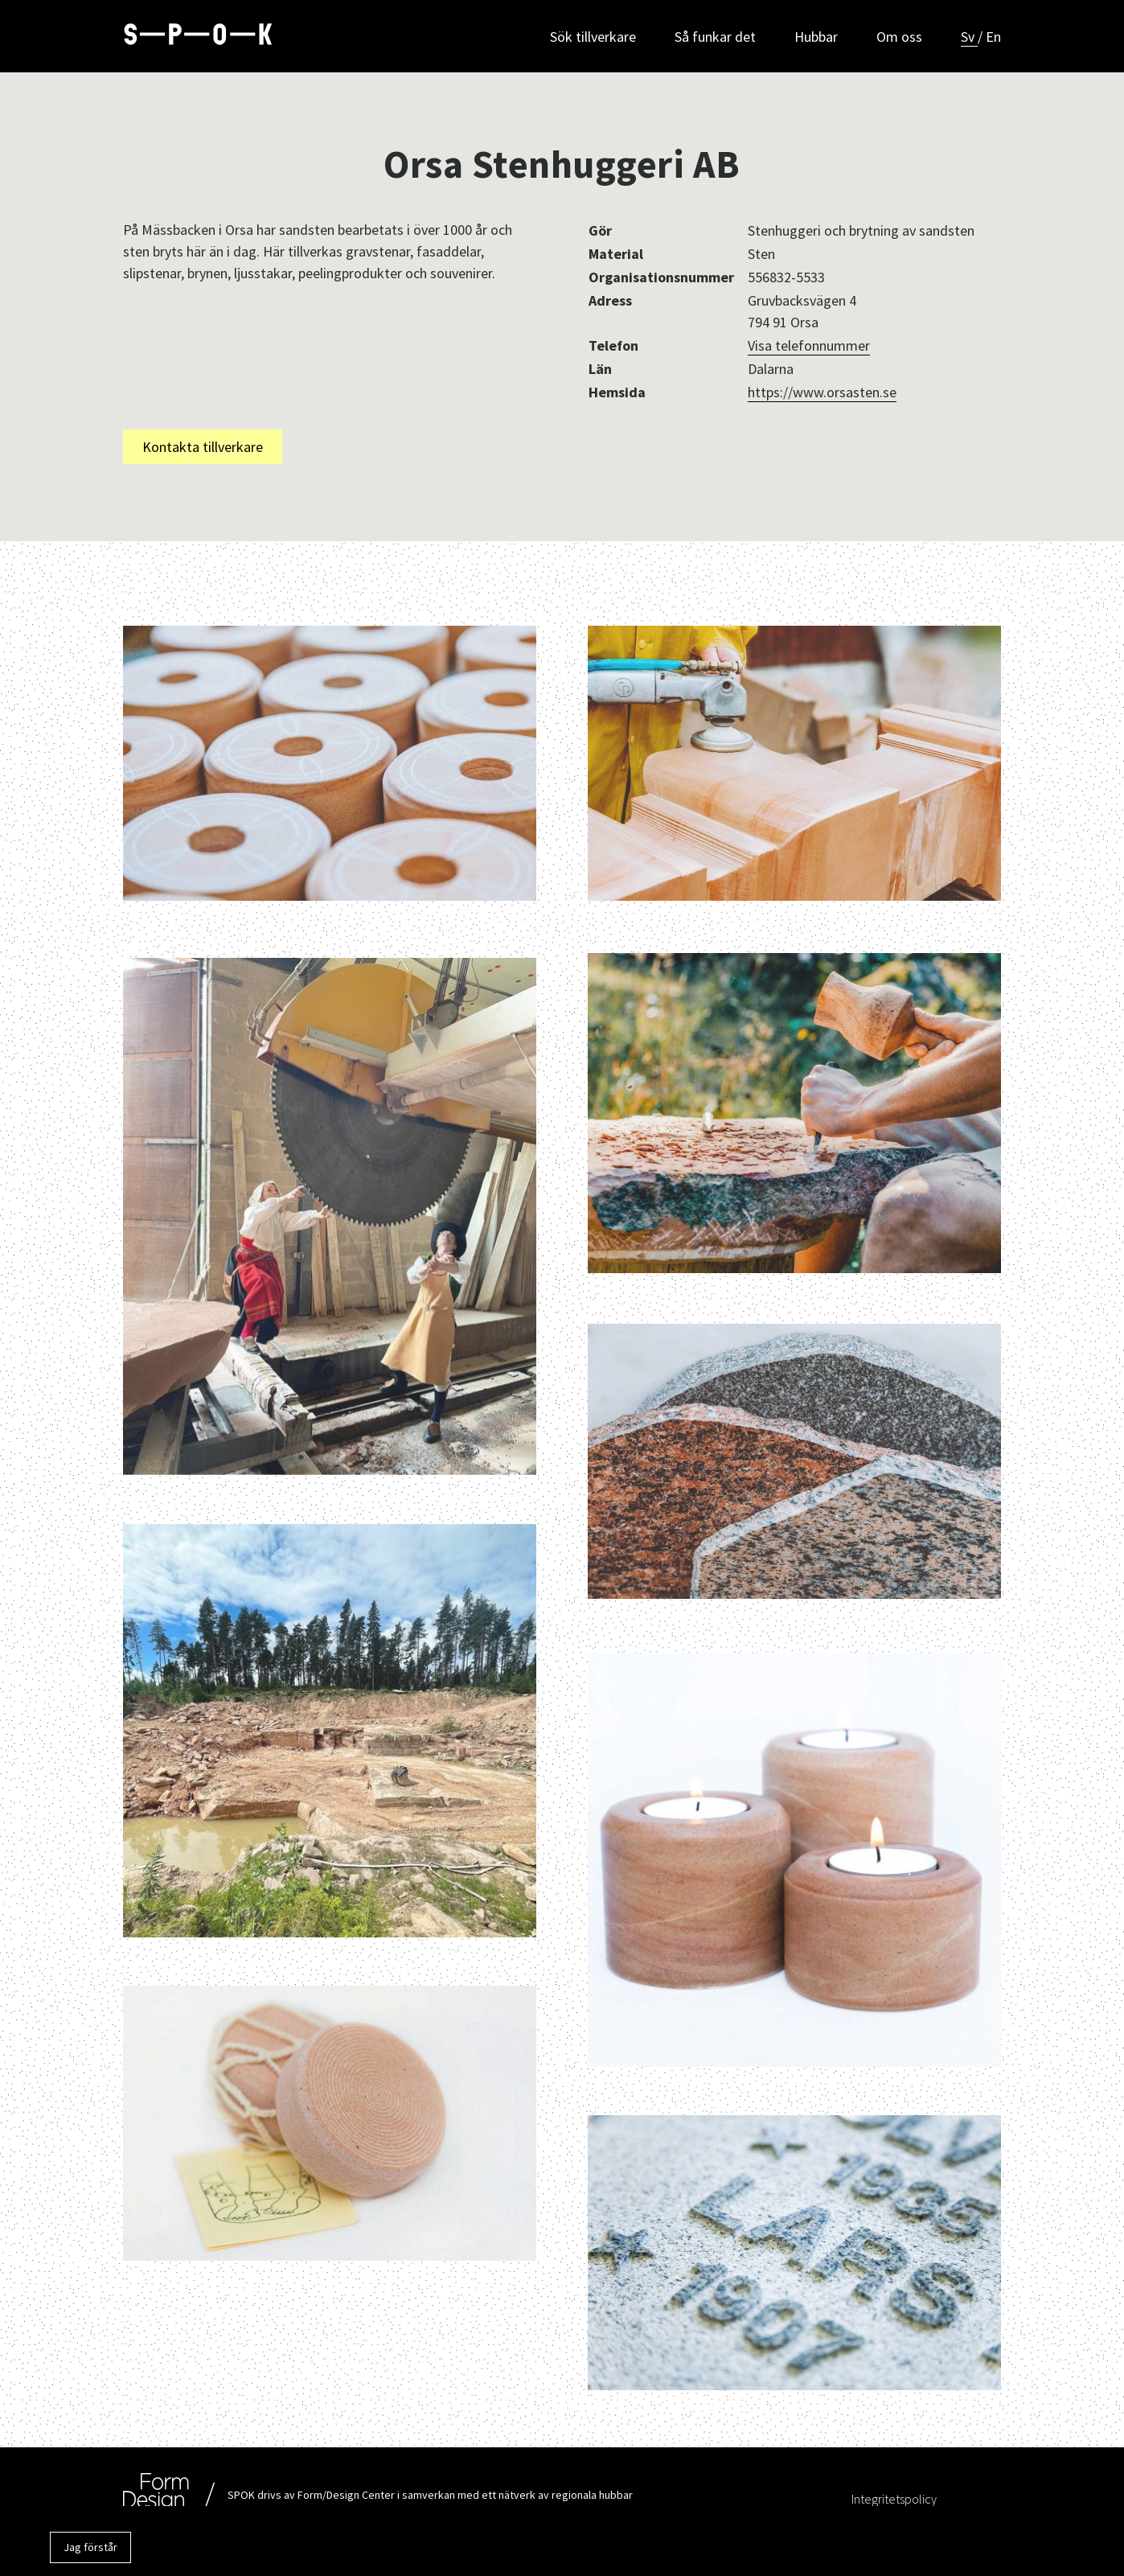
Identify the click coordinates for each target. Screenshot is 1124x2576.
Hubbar (816, 36)
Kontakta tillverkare (202, 447)
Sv (969, 36)
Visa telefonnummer (809, 345)
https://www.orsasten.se (822, 392)
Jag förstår (90, 2547)
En (993, 36)
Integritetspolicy (894, 2499)
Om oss (899, 36)
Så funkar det (715, 36)
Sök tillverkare (593, 36)
